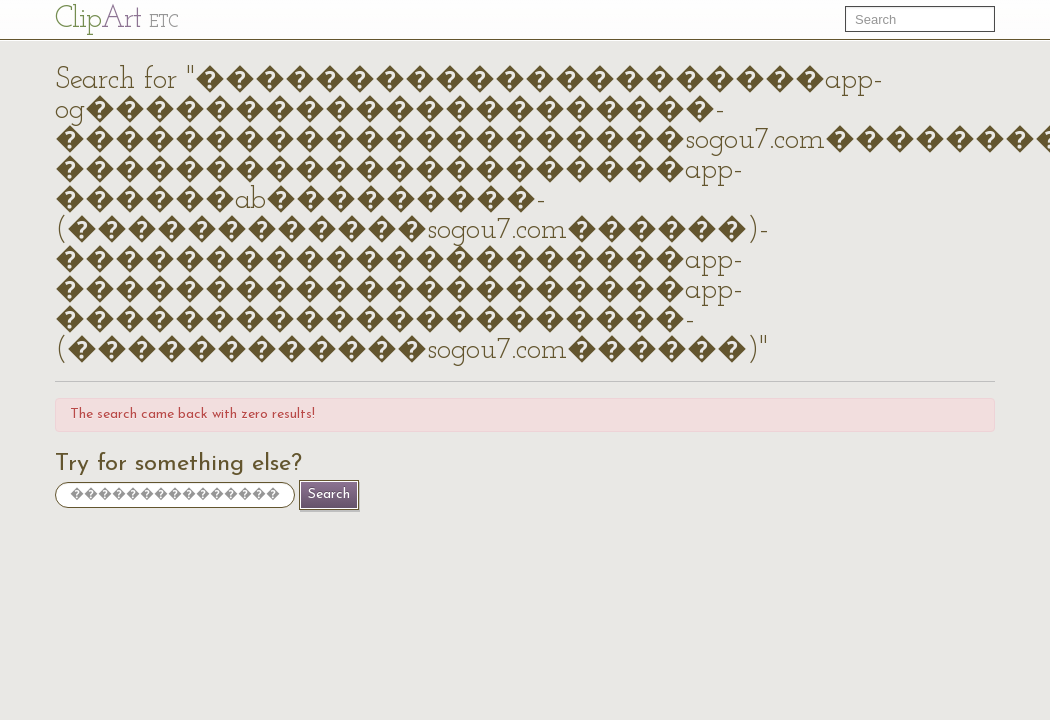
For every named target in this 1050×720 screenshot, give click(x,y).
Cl (116, 19)
